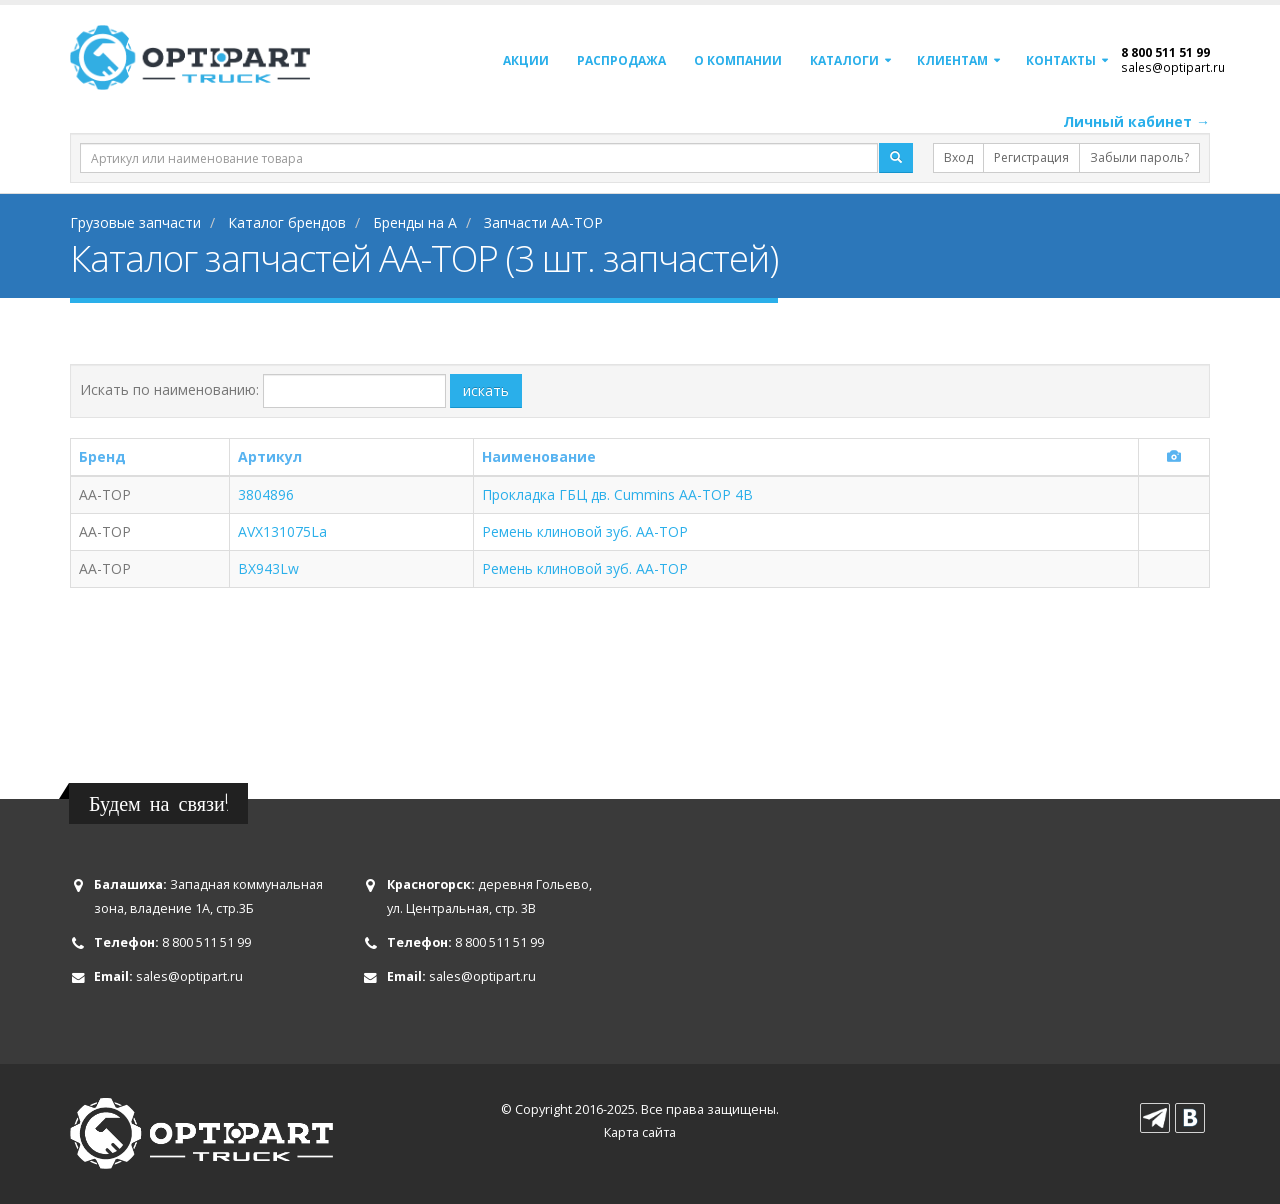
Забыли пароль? (1139, 157)
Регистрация (1031, 157)
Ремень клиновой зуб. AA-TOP (585, 531)
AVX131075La (282, 531)
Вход (958, 157)
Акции (526, 60)
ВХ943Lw (268, 568)
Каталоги (844, 60)
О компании (738, 60)
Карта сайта (640, 1132)
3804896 (266, 494)
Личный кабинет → (1136, 121)
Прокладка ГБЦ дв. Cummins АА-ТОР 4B (617, 494)
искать (486, 390)
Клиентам (952, 60)
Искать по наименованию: (169, 389)
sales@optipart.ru (1173, 67)
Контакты (1061, 60)
